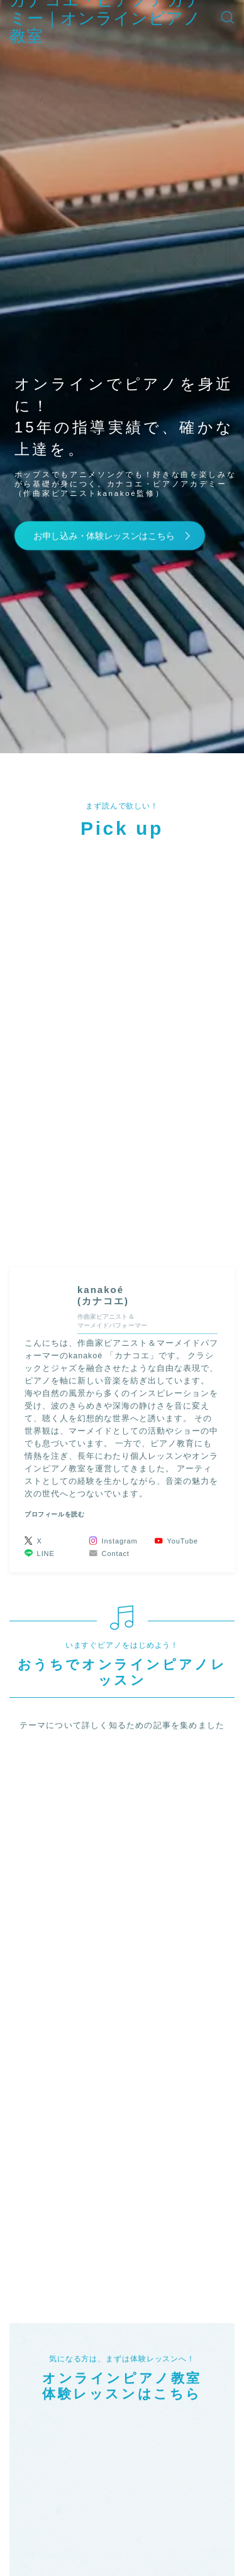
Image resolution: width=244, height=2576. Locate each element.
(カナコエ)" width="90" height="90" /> (46, 1302)
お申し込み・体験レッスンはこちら (103, 535)
